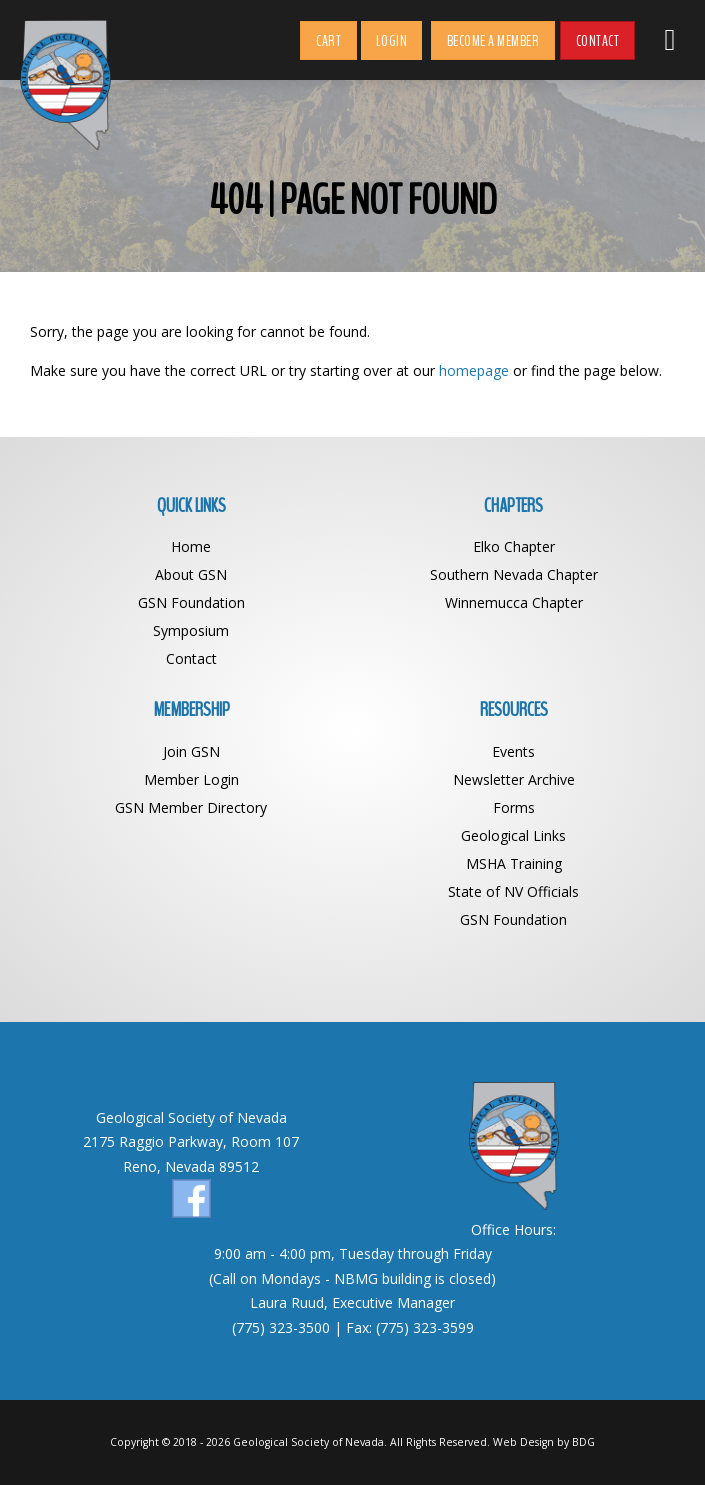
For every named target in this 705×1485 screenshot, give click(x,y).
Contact (598, 41)
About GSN (191, 574)
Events (513, 751)
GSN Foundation (191, 602)
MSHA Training (514, 863)
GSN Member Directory (191, 807)
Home (191, 546)
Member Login (191, 779)
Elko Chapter (514, 546)
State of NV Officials (513, 891)
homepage (474, 370)
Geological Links (513, 835)
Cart (328, 41)
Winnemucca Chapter (514, 602)
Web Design (523, 1442)
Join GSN (191, 751)
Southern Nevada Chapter (514, 574)
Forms (514, 807)
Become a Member (493, 41)
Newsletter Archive (514, 779)
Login (392, 41)
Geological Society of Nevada (308, 1442)
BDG (583, 1442)
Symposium (191, 630)
